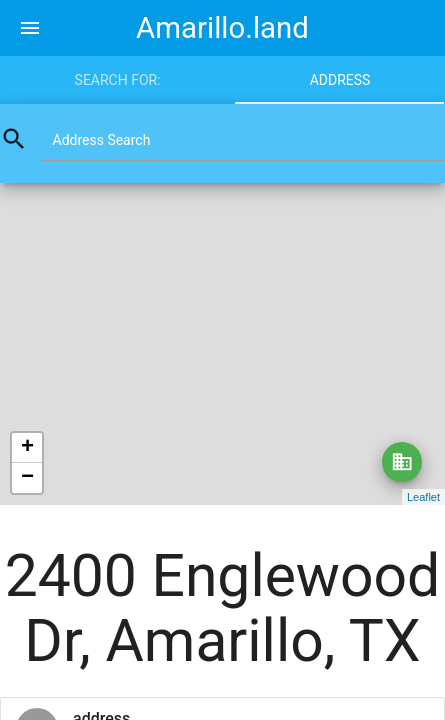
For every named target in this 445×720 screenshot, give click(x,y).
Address (340, 80)
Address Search (102, 140)
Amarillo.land (222, 28)
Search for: (118, 80)
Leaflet (423, 497)
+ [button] (27, 448)
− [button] (27, 478)
